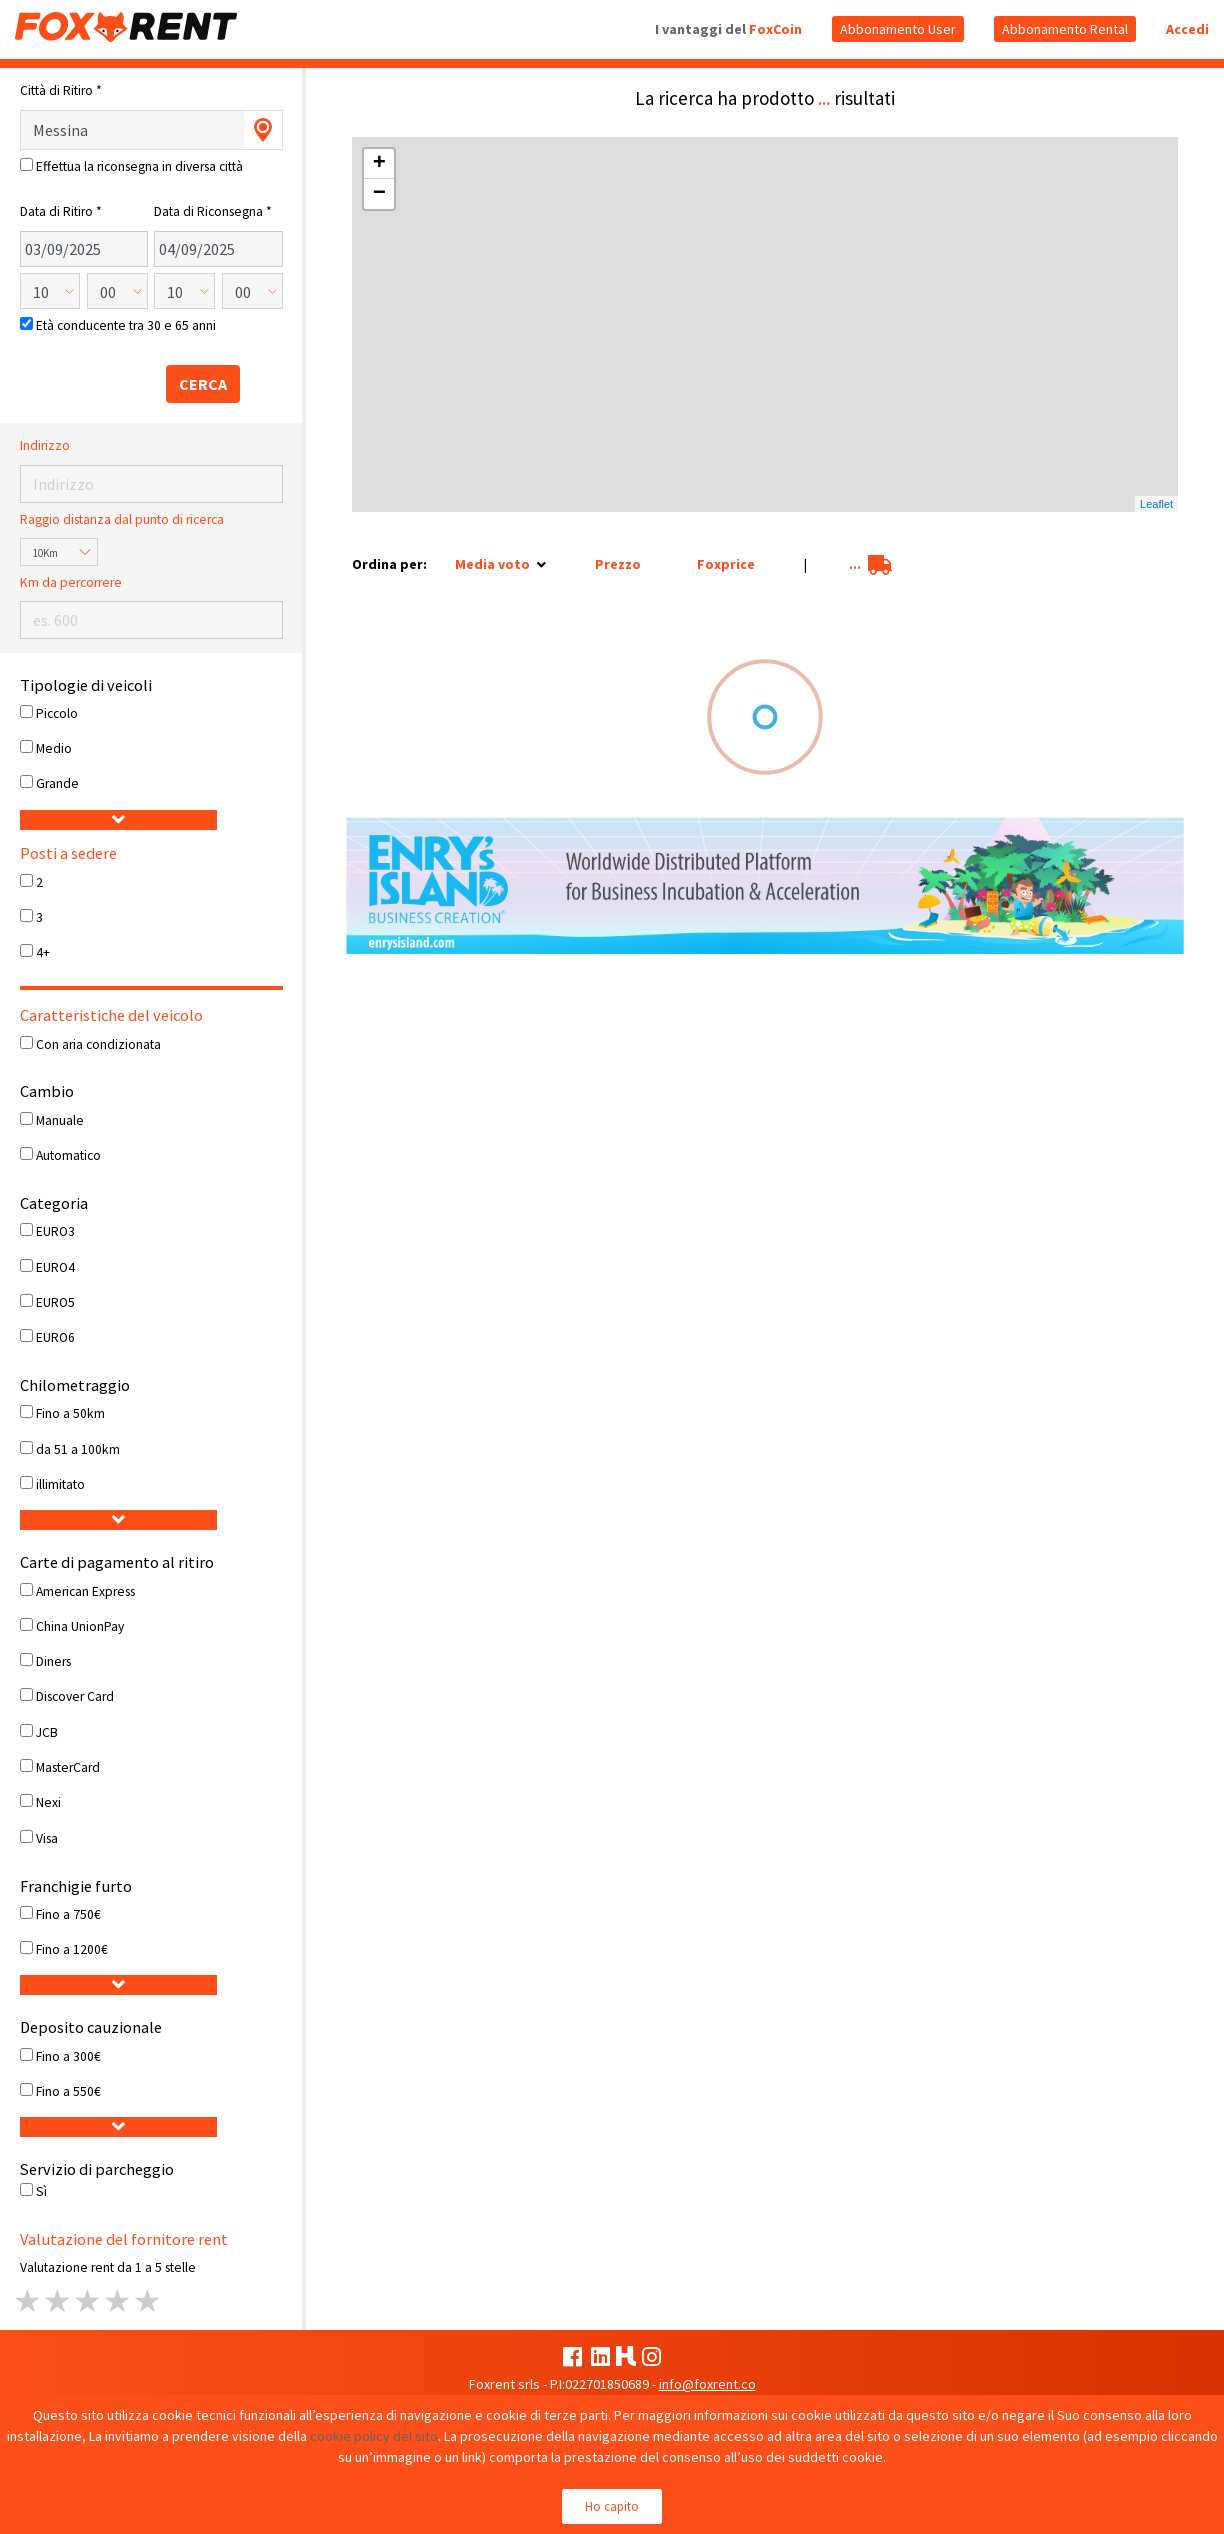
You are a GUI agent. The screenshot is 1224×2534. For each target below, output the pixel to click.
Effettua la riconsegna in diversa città (139, 166)
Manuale (60, 1120)
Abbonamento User (898, 29)
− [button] (379, 194)
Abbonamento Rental (1065, 29)
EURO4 (55, 1267)
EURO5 (55, 1302)
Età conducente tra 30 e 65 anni (126, 325)
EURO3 (55, 1231)
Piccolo (57, 713)
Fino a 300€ (68, 2056)
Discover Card (75, 1696)
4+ (43, 952)
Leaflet (1156, 504)
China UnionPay (80, 1626)
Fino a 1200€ (72, 1949)
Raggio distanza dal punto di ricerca (122, 519)
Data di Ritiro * (61, 211)
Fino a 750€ (68, 1914)
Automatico (68, 1155)
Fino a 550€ (68, 2091)
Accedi (1187, 29)
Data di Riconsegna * (213, 211)
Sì (41, 2191)
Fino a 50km (70, 1413)
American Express (85, 1591)
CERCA (203, 384)
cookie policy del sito (374, 2436)
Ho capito (612, 2506)
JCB (47, 1732)
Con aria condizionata (98, 1044)
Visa (47, 1838)
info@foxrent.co (707, 2384)
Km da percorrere (71, 582)
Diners (53, 1661)
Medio (54, 748)
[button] (118, 820)
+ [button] (379, 164)
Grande (57, 783)
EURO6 (55, 1337)
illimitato (60, 1484)
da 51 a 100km (78, 1449)
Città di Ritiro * (61, 90)
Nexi (48, 1802)
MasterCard (68, 1767)
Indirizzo (45, 445)
